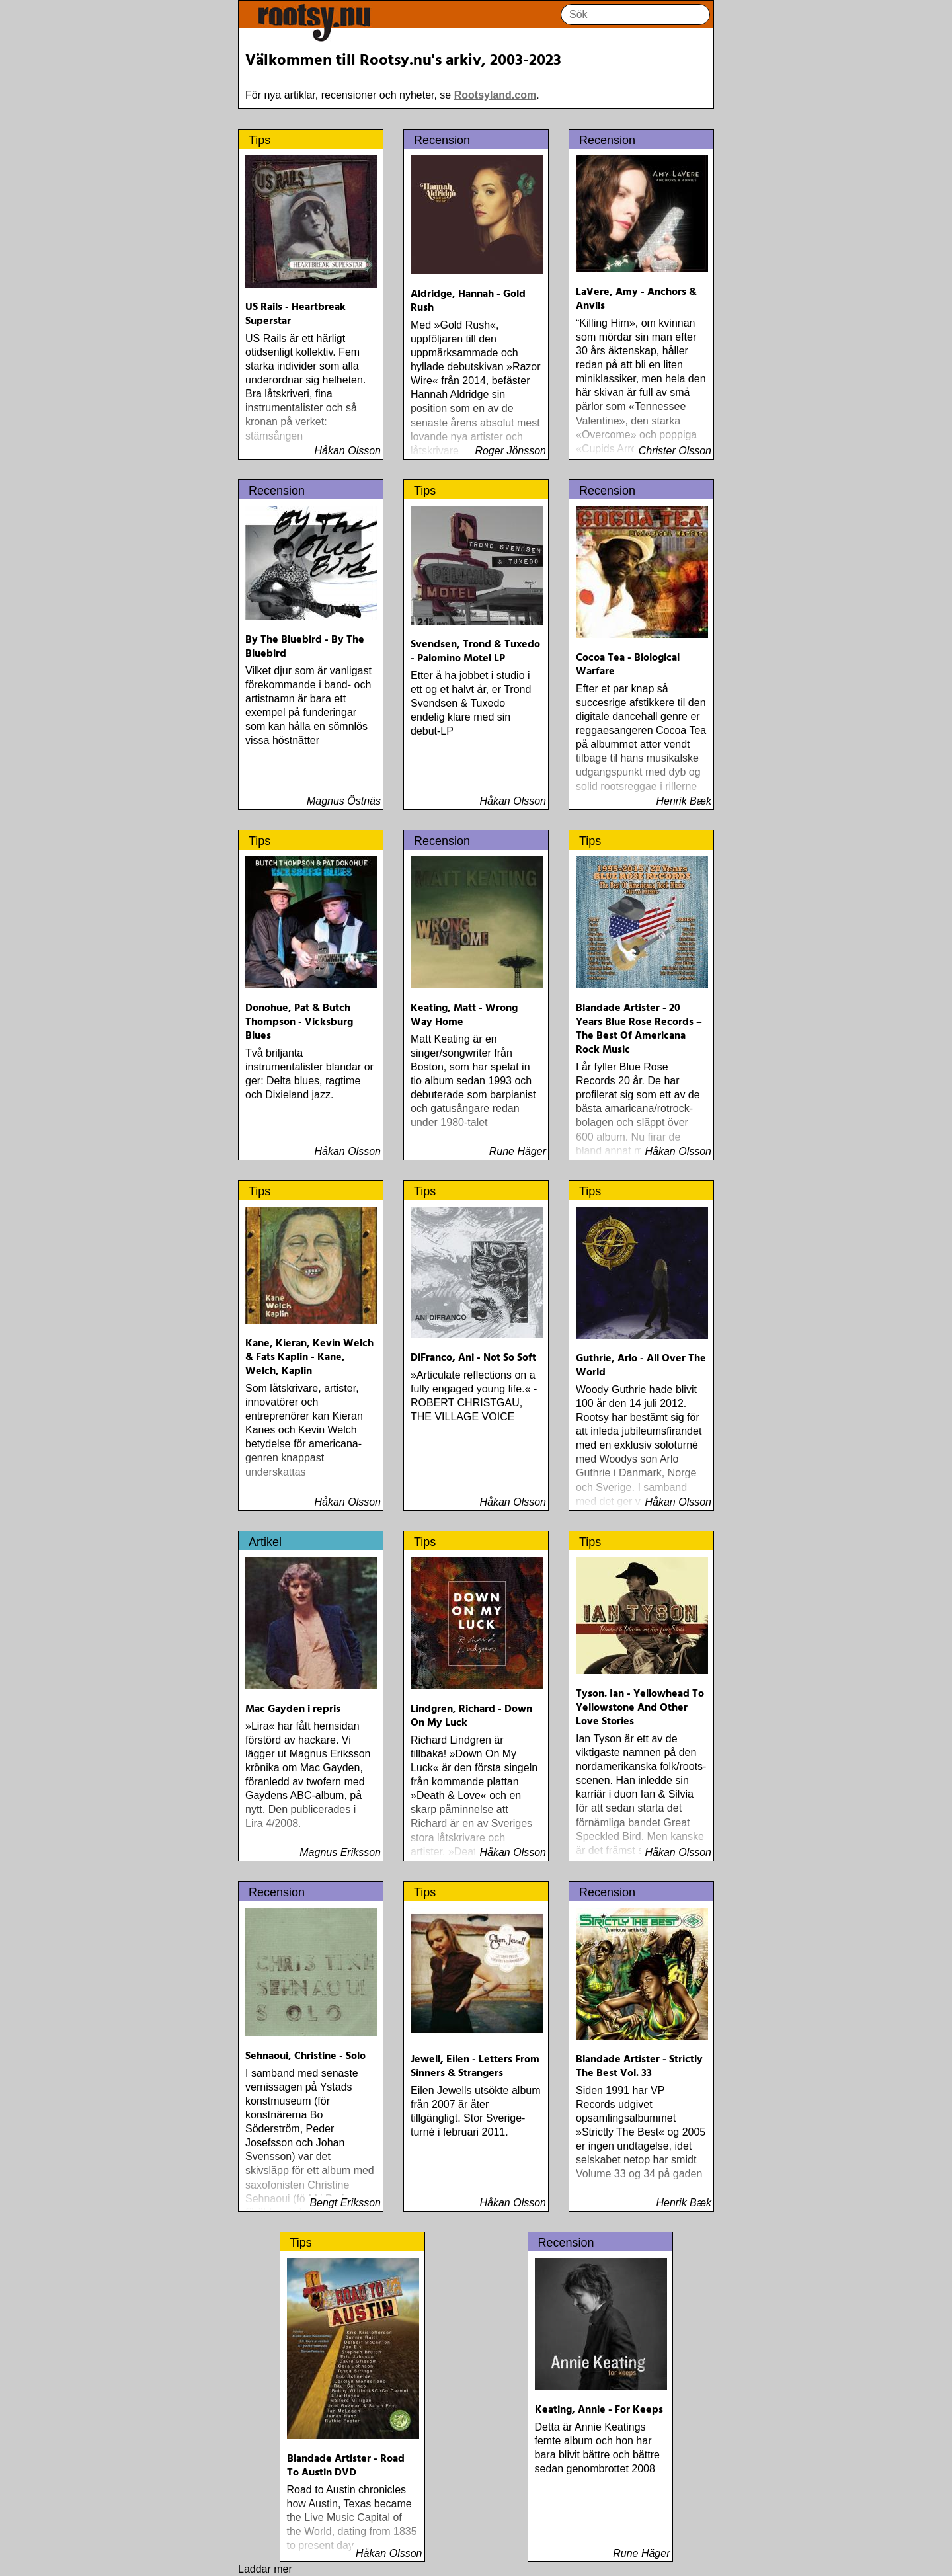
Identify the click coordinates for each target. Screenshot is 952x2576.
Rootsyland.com (495, 95)
